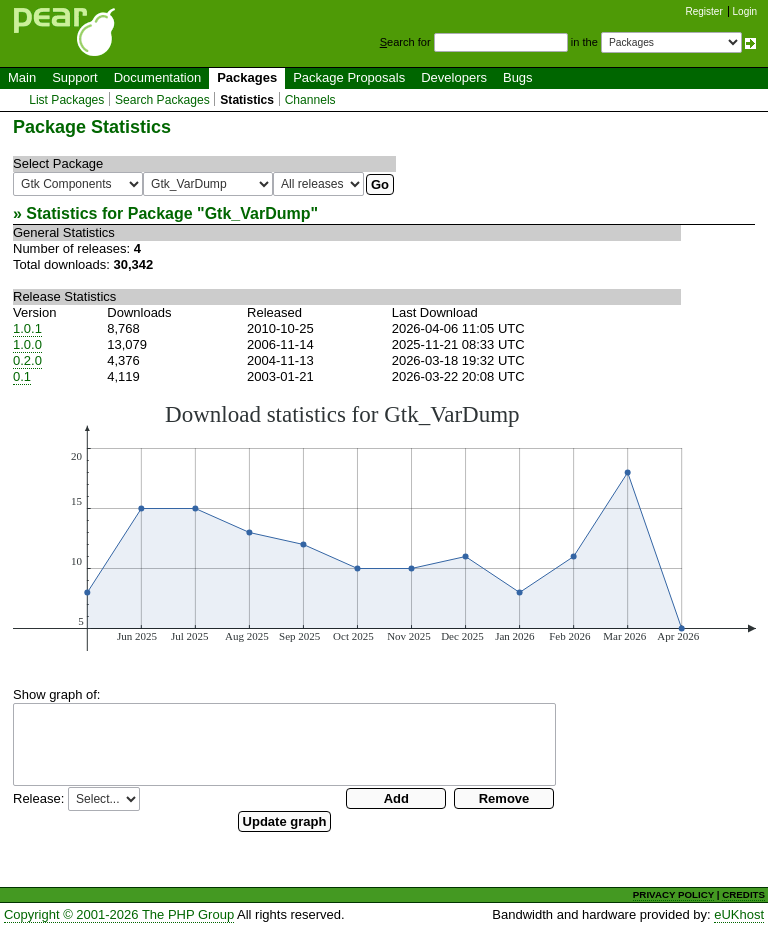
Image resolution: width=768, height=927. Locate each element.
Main (22, 77)
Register (704, 11)
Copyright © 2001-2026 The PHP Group (119, 914)
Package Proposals (349, 77)
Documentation (157, 77)
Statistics (247, 100)
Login (745, 11)
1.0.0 (27, 344)
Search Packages (162, 100)
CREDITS (743, 894)
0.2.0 (27, 360)
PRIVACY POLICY (673, 894)
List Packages (66, 100)
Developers (454, 77)
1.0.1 (27, 328)
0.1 (22, 376)
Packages (247, 77)
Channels (310, 100)
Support (75, 77)
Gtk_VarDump (258, 213)
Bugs (518, 77)
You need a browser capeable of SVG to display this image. (384, 526)
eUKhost (739, 914)
